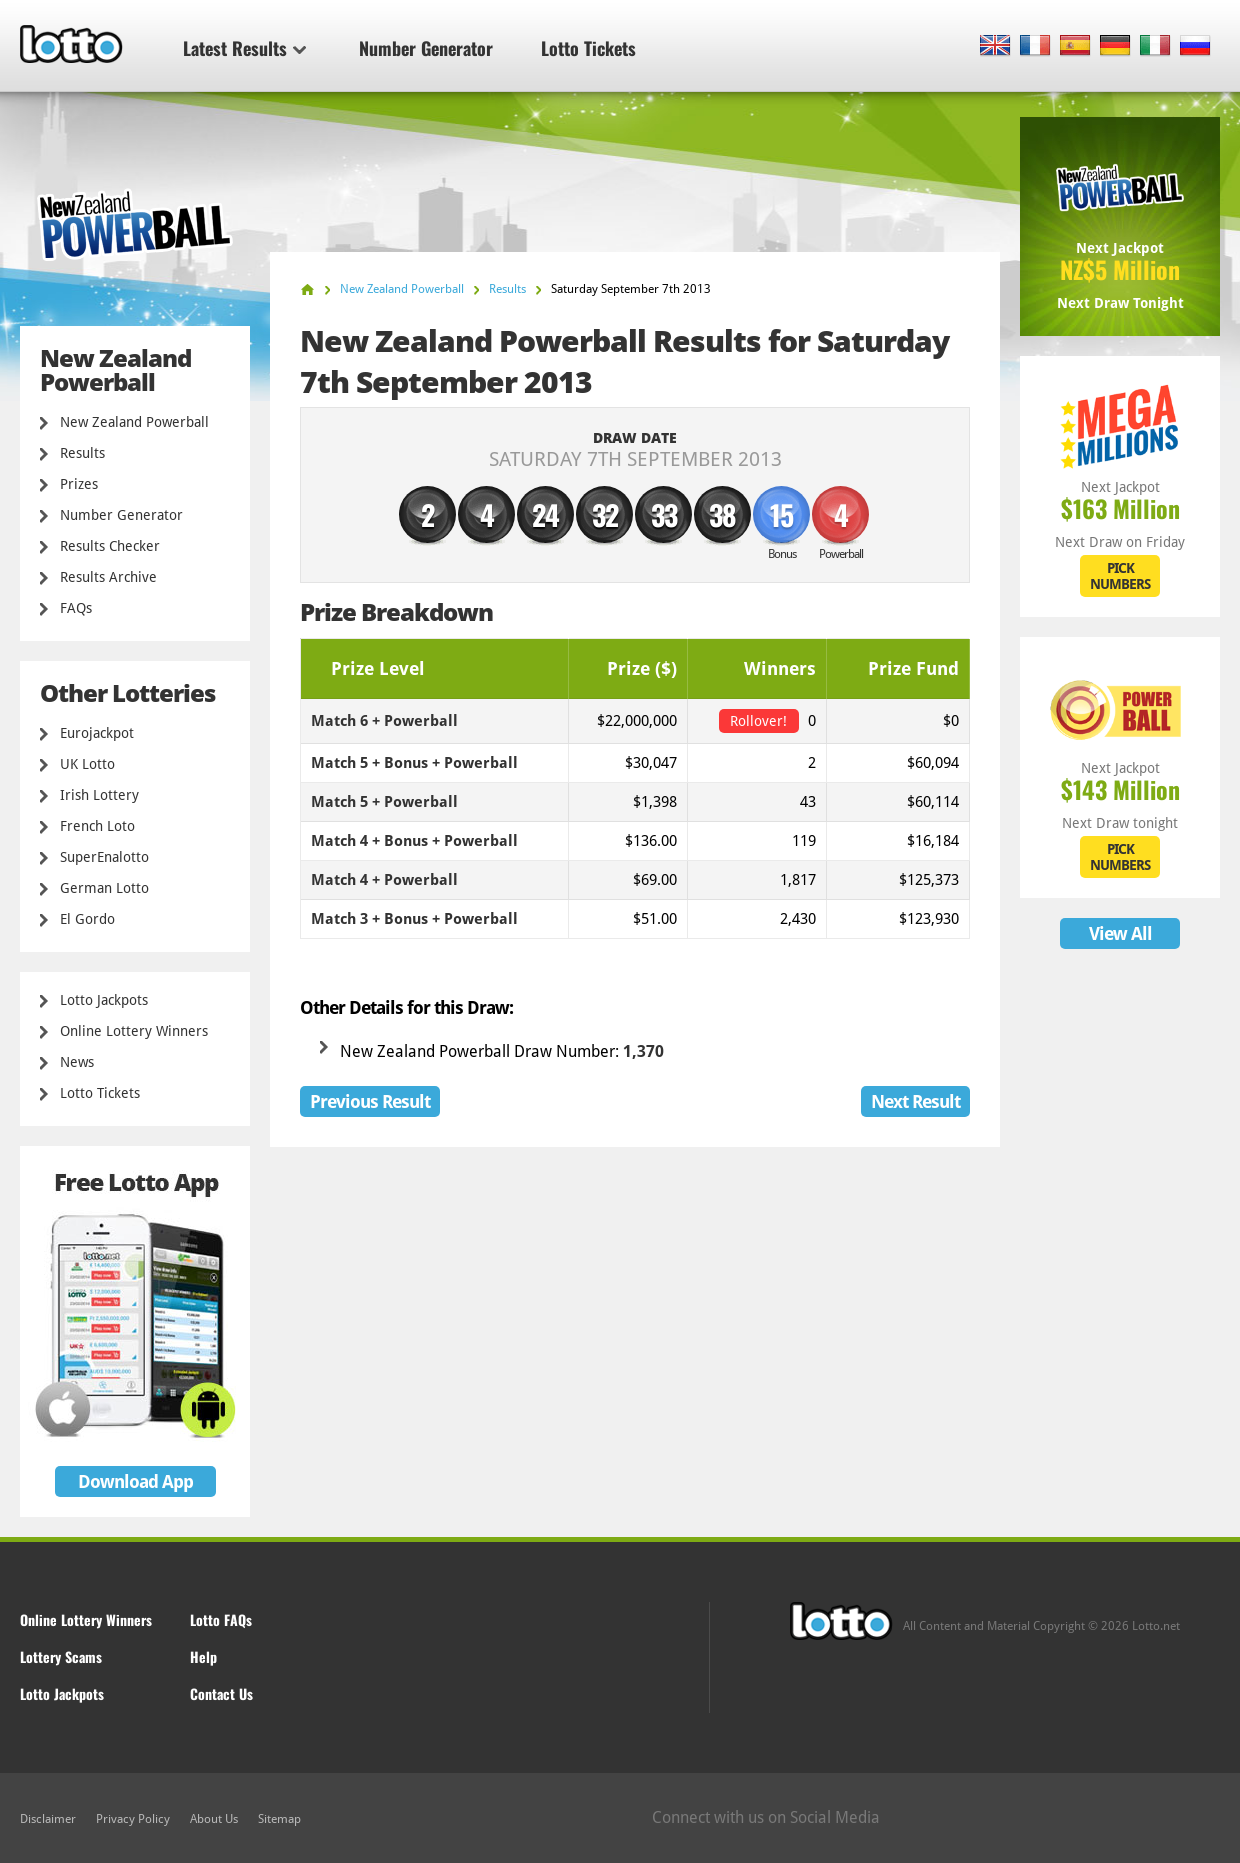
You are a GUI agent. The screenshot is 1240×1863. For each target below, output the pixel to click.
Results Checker (110, 546)
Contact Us (221, 1693)
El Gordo (87, 919)
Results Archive (108, 577)
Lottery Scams (61, 1656)
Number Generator (426, 48)
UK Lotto (87, 764)
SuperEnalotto (104, 857)
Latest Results (244, 48)
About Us (214, 1819)
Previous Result (370, 1101)
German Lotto (104, 888)
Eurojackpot (97, 733)
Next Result (915, 1101)
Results (82, 453)
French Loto (97, 826)
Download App (135, 1481)
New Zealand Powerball (134, 422)
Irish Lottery (99, 795)
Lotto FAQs (221, 1619)
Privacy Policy (133, 1819)
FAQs (76, 608)
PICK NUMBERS (1120, 576)
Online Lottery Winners (134, 1031)
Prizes (79, 484)
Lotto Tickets (588, 48)
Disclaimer (48, 1819)
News (77, 1062)
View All (1120, 933)
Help (203, 1656)
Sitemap (279, 1819)
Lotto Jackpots (104, 1000)
